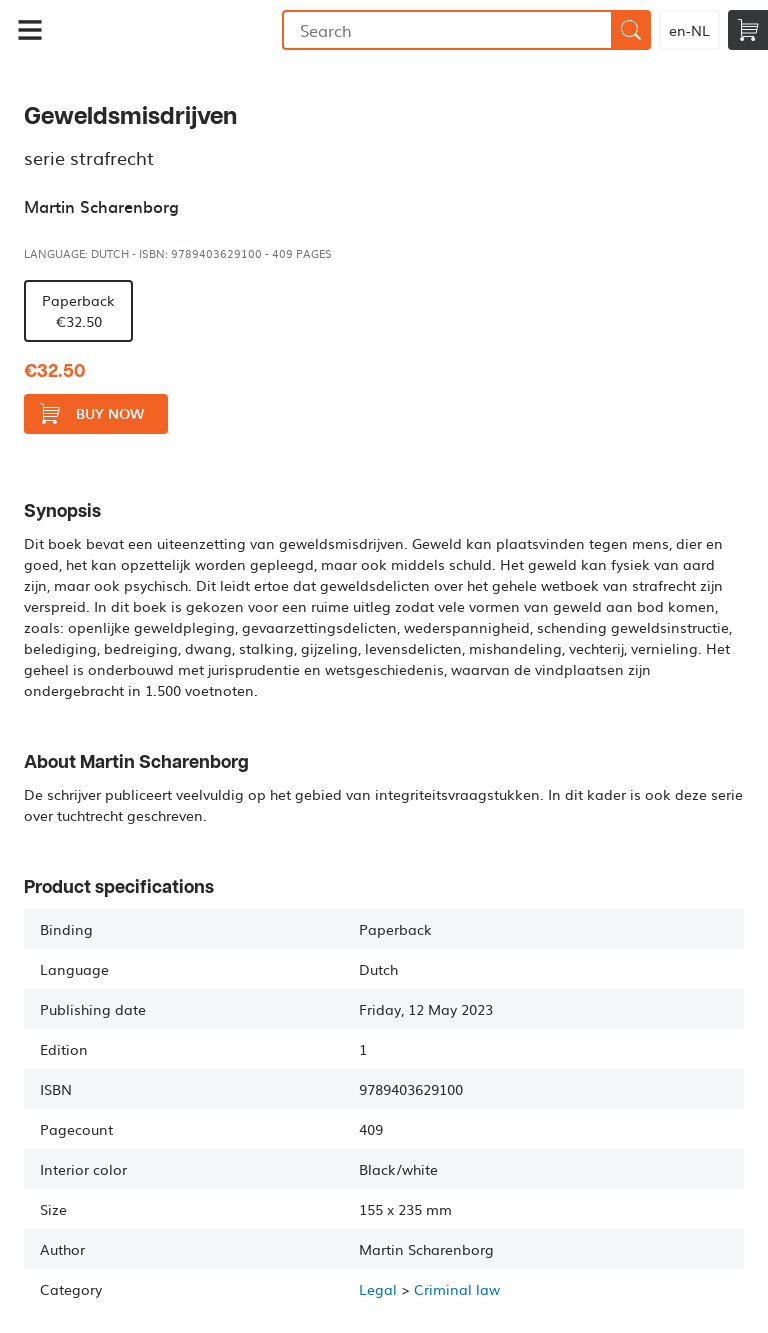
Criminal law (457, 1289)
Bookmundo (171, 30)
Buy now (92, 413)
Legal (378, 1289)
